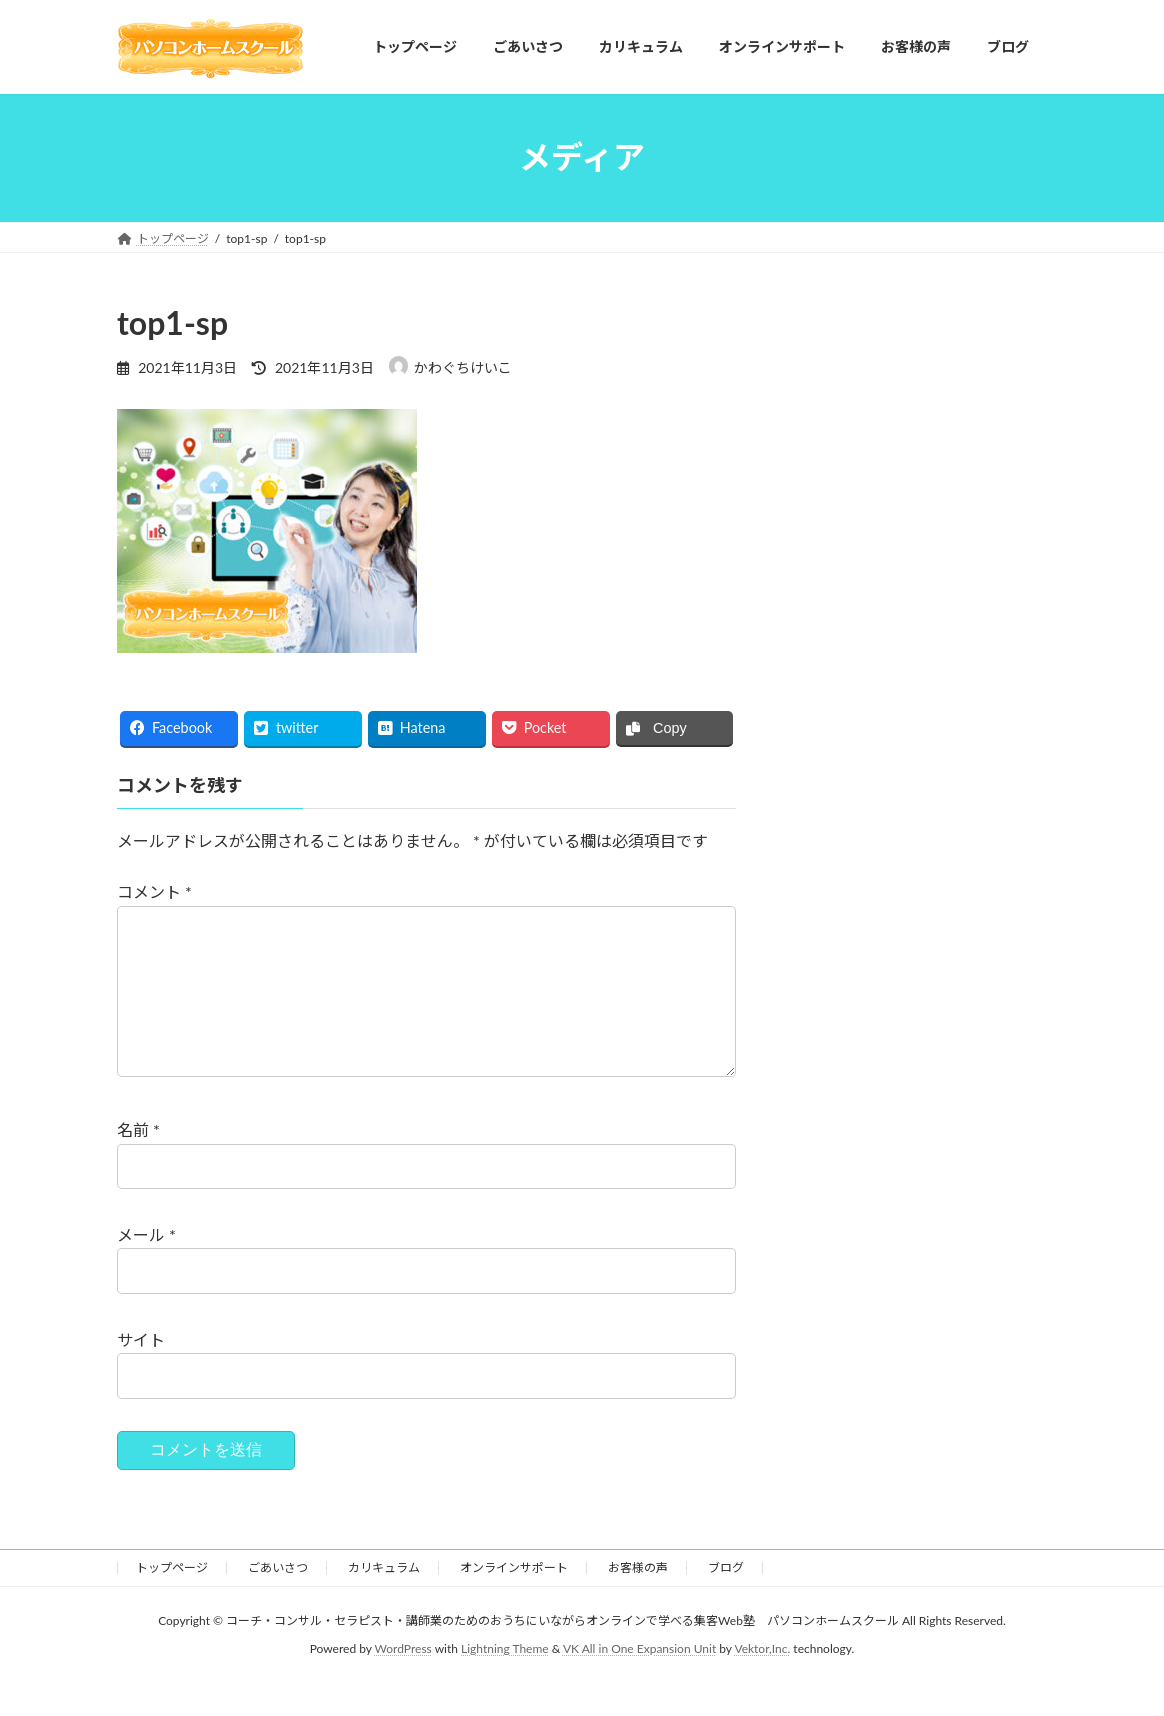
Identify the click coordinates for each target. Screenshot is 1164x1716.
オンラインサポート (514, 1599)
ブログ (726, 1599)
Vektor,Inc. (762, 1681)
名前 (138, 1161)
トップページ (172, 1599)
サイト (141, 1370)
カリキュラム (384, 1599)
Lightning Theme (505, 1681)
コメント (154, 891)
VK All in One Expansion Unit (639, 1681)
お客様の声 (638, 1599)
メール (146, 1266)
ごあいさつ (278, 1599)
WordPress (403, 1681)
